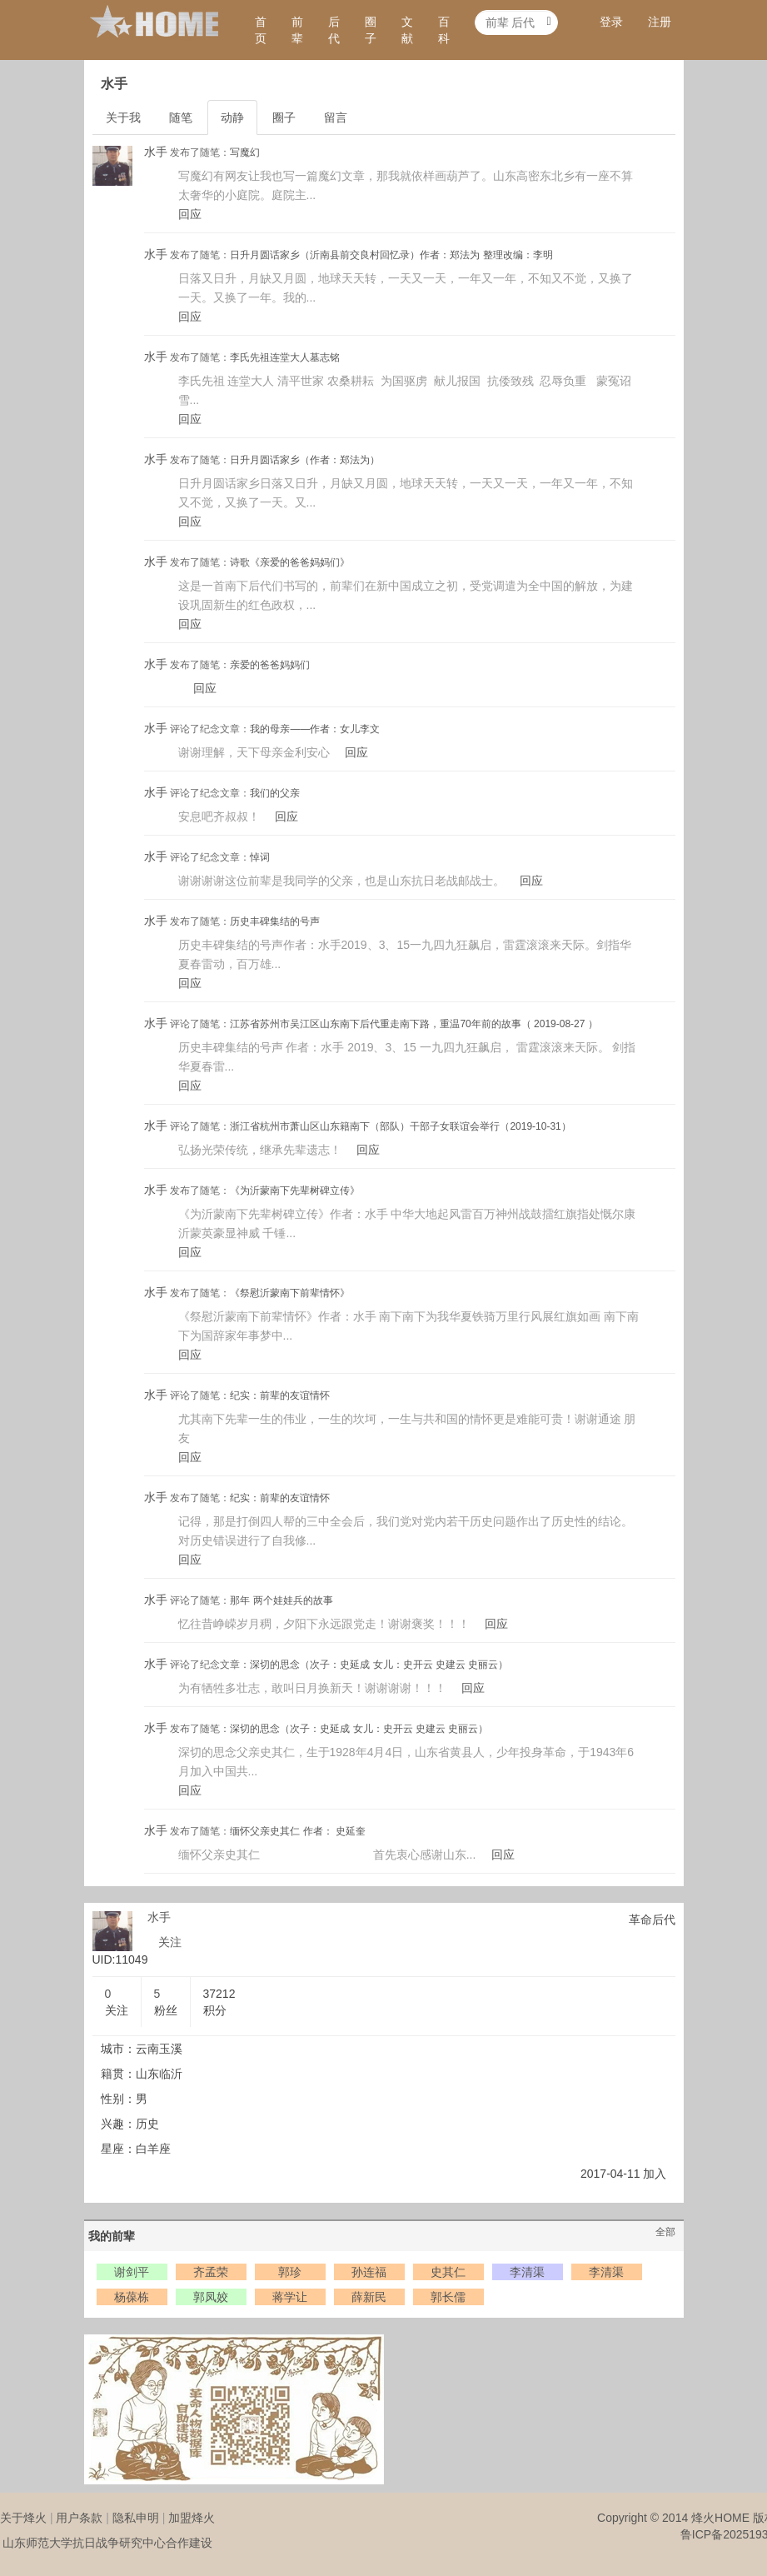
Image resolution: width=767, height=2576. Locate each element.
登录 (611, 21)
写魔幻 (245, 152)
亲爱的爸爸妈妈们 (270, 665)
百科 (444, 30)
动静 (232, 117)
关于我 (123, 117)
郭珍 (289, 2272)
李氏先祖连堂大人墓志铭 (285, 357)
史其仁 (448, 2272)
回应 (190, 214)
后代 (334, 30)
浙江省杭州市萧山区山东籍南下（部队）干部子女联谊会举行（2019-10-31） (400, 1126)
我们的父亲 (275, 793)
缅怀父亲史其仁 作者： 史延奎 (298, 1831)
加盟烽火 (191, 2517)
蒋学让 (289, 2297)
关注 (170, 1942)
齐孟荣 (210, 2272)
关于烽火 (23, 2517)
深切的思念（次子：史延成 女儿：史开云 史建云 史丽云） (379, 1664)
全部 (665, 2232)
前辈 (297, 30)
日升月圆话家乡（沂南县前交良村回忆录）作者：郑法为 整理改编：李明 (391, 255)
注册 (659, 21)
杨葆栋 (131, 2297)
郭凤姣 (210, 2297)
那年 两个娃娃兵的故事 (281, 1600)
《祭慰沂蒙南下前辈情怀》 (290, 1293)
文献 (407, 30)
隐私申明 (135, 2517)
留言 (335, 117)
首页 (260, 30)
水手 (155, 151)
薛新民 (368, 2297)
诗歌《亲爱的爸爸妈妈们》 (290, 562)
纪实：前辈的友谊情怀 (280, 1395)
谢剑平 (131, 2272)
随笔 (180, 117)
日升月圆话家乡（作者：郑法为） (305, 460)
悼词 (260, 857)
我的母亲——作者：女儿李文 (315, 729)
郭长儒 (448, 2297)
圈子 (370, 30)
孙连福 (368, 2272)
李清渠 (527, 2272)
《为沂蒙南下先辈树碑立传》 (295, 1190)
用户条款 (79, 2517)
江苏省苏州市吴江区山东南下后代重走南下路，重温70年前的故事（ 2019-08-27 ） (413, 1024)
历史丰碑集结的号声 (275, 921)
